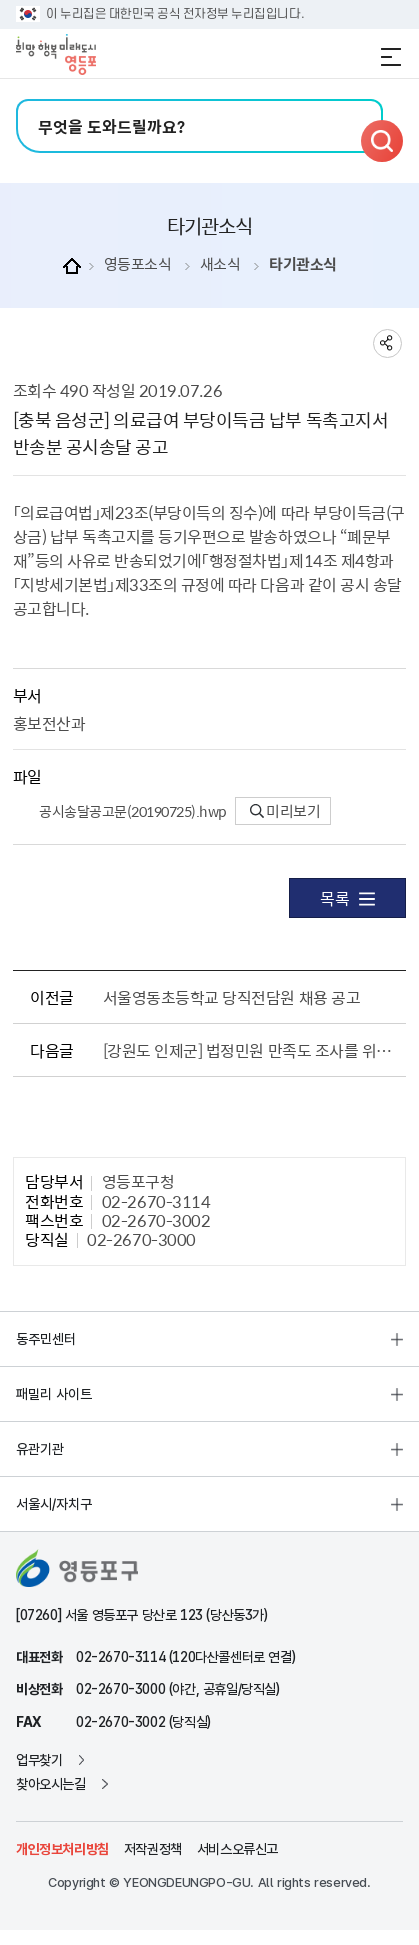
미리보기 (285, 811)
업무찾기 (39, 1760)
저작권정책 (153, 1849)
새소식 (220, 264)
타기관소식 (303, 264)
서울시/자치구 (54, 1504)
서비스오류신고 (237, 1849)
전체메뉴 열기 (391, 57)
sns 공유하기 (387, 343)
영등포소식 (138, 264)
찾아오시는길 (51, 1784)
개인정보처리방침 (62, 1849)
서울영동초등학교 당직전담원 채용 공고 (231, 997)
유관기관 (40, 1449)
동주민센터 (46, 1339)
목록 (347, 898)
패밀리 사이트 (54, 1394)
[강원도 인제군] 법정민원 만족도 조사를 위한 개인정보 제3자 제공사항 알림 (250, 1050)
